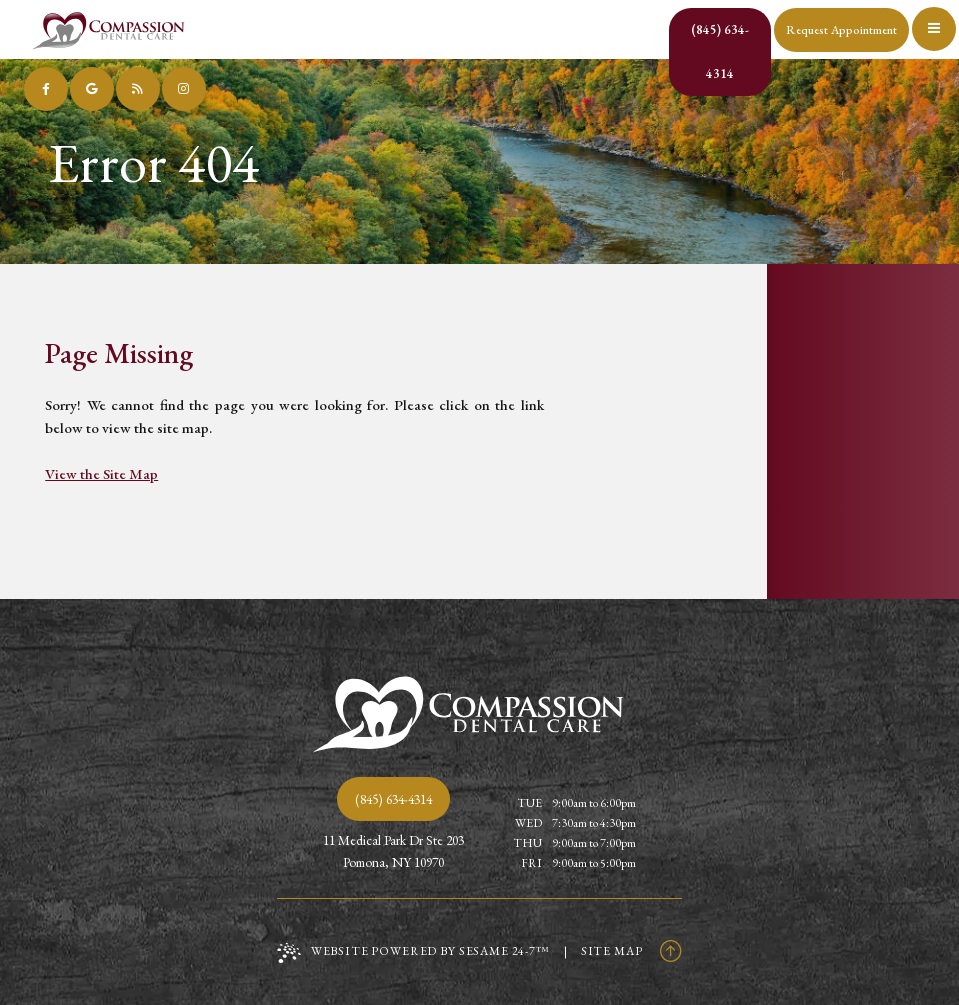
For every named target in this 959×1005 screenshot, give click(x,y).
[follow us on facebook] (46, 89)
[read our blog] (138, 89)
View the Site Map (101, 473)
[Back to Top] (671, 951)
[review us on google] (92, 89)
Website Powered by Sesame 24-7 (413, 953)
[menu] (937, 22)
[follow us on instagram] (184, 89)
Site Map (612, 951)
